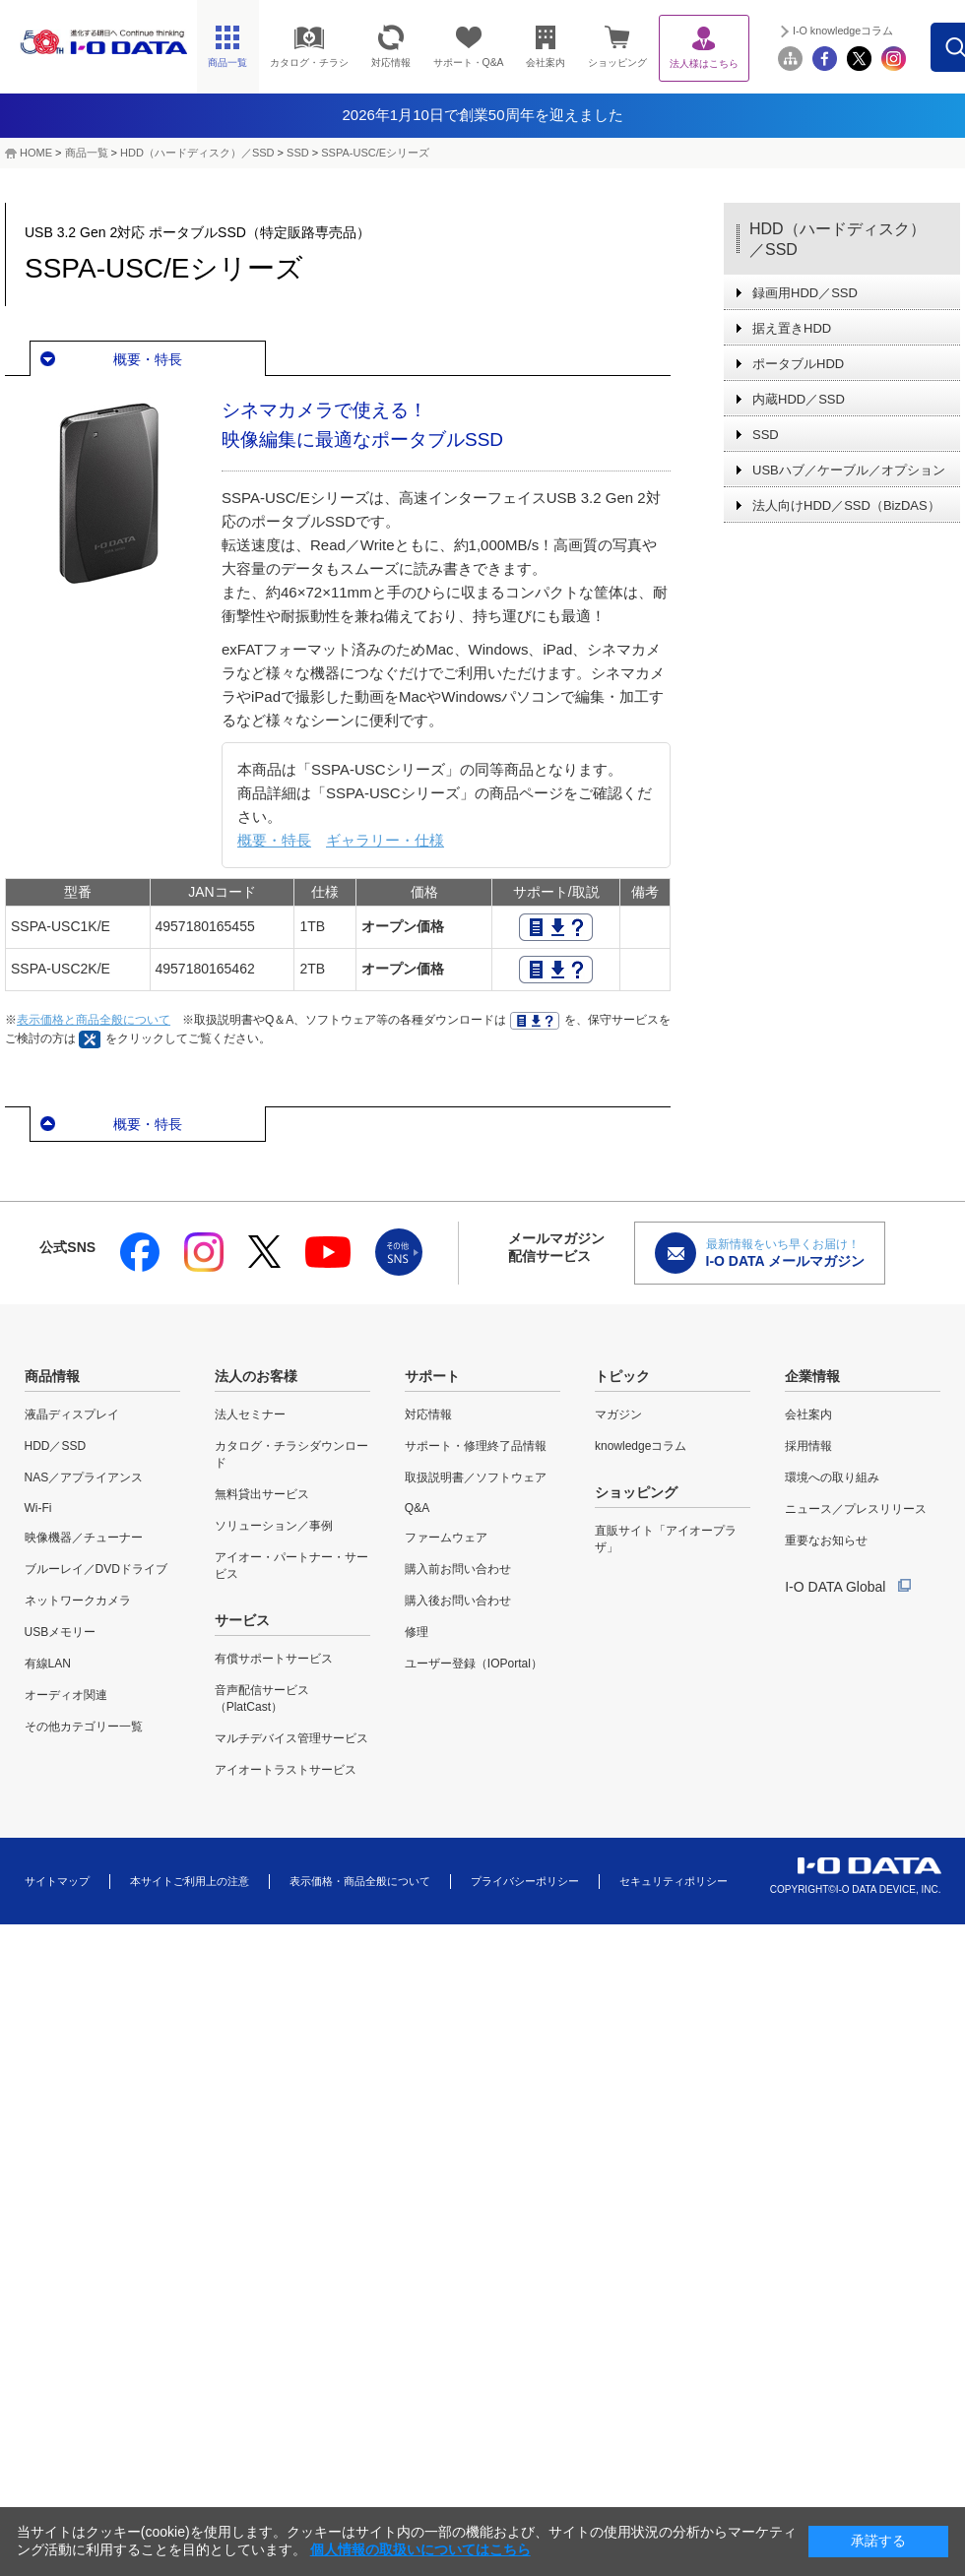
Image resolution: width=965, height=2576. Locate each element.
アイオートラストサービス (285, 1770)
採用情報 (808, 1446)
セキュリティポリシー (673, 1881)
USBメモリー (60, 1632)
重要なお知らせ (826, 1540)
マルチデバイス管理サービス (291, 1738)
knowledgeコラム (640, 1446)
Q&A (417, 1508)
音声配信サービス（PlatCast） (262, 1698)
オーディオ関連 (66, 1695)
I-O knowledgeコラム (885, 30)
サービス (242, 1620)
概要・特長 (147, 359)
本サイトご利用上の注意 (189, 1881)
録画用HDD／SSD (805, 292)
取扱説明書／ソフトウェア (476, 1477)
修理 (416, 1632)
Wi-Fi (38, 1508)
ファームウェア (446, 1537)
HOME (36, 152)
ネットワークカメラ (78, 1600)
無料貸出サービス (262, 1494)
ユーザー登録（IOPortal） (474, 1663)
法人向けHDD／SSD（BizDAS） (846, 505)
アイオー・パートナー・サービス (291, 1565)
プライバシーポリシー (525, 1881)
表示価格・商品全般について (360, 1881)
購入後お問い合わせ (458, 1600)
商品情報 (52, 1376)
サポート (432, 1376)
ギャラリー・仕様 (385, 840)
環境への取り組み (832, 1477)
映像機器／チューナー (84, 1537)
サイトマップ (57, 1881)
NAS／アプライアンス (84, 1477)
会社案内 (808, 1414)
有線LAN (48, 1663)
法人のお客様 (256, 1376)
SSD (298, 152)
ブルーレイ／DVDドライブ (96, 1569)
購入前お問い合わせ (458, 1569)
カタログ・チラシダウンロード (291, 1454)
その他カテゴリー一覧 (84, 1726)
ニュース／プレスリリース (856, 1509)
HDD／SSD (56, 1446)
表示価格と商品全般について (93, 1020)
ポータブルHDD (798, 363)
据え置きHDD (791, 328)
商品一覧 (86, 152)
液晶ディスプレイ (72, 1414)
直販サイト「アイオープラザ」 (666, 1539)
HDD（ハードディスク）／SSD (197, 152)
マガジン (618, 1414)
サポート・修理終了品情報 (476, 1446)
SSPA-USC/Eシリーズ (375, 152)
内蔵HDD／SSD (798, 399)
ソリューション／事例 (274, 1526)
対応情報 (428, 1414)
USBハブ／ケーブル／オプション (848, 470)
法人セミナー (250, 1414)
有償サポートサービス (274, 1658)
